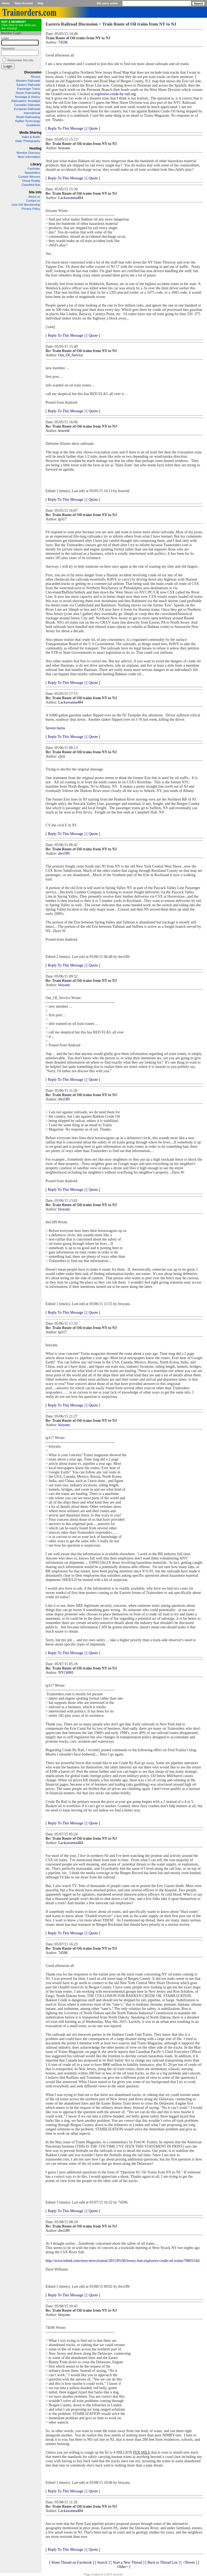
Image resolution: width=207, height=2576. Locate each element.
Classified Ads (31, 184)
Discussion (33, 72)
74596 (63, 42)
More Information (29, 156)
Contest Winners (29, 176)
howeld (63, 431)
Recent (35, 76)
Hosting (35, 148)
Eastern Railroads (28, 84)
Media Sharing (30, 132)
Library (36, 164)
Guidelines (33, 125)
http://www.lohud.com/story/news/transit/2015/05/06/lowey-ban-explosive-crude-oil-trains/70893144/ (123, 2261)
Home (6, 3)
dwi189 (64, 853)
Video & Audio (31, 136)
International (32, 113)
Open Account (24, 3)
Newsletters (32, 172)
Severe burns (55, 728)
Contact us (33, 200)
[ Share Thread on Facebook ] (71, 2562)
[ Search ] (102, 2562)
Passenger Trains (28, 88)
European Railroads (27, 109)
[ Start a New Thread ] (127, 2562)
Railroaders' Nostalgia (25, 100)
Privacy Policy (31, 208)
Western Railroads (28, 80)
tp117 (62, 519)
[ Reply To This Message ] (65, 128)
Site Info (35, 192)
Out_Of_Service (70, 355)
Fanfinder (34, 168)
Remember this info (20, 60)
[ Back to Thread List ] (162, 2562)
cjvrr (61, 756)
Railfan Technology (27, 121)
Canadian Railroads (27, 104)
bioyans (64, 148)
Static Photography (27, 141)
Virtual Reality (31, 180)
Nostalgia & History (27, 96)
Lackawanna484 (70, 198)
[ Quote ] (93, 128)
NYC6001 (66, 1673)
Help (41, 3)
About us (34, 196)
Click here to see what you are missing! (18, 25)
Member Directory (28, 152)
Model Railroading (28, 117)
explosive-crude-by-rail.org (115, 94)
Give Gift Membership (26, 204)
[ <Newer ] (189, 2562)
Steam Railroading (28, 92)
